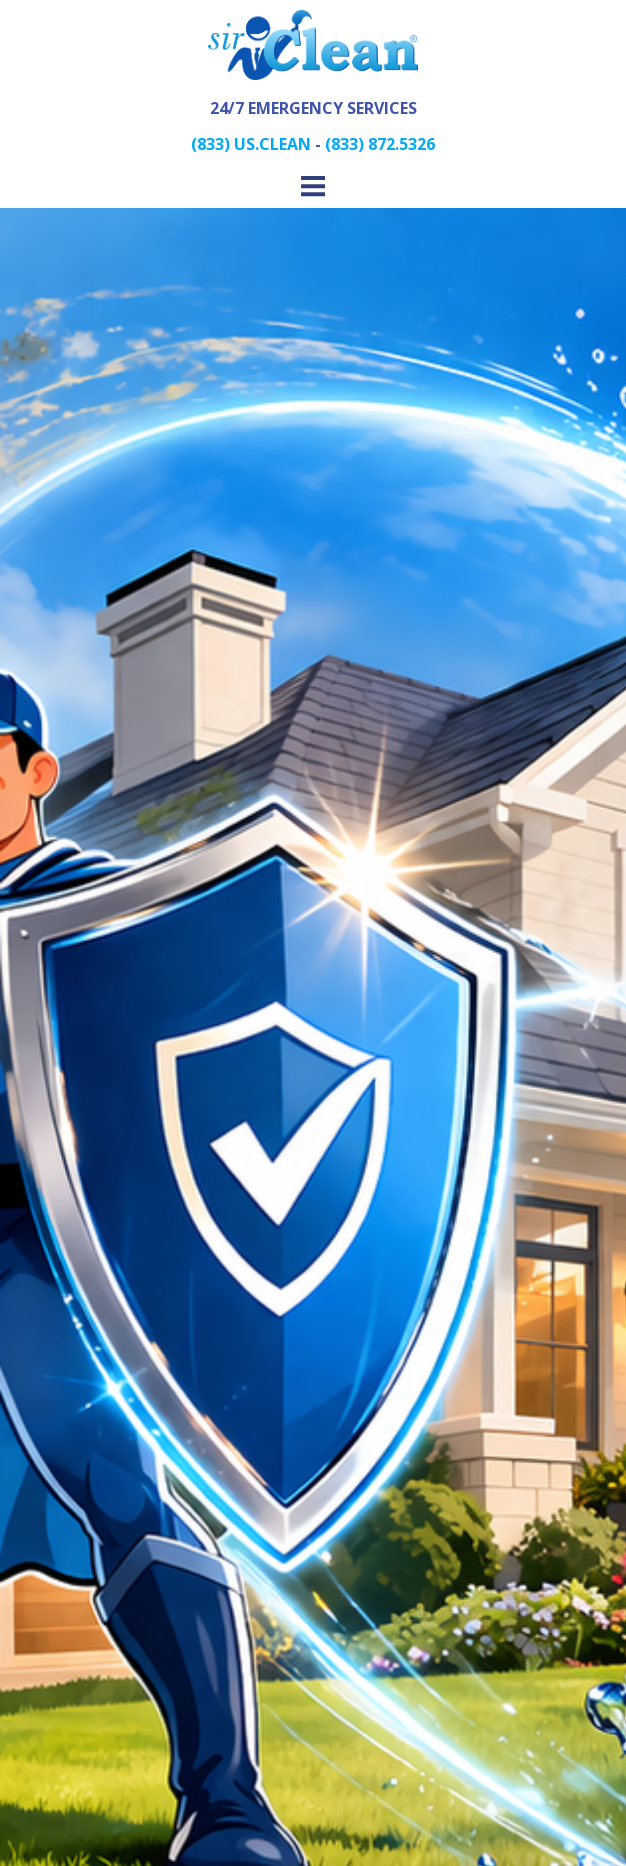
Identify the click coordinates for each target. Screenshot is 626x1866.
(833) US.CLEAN (251, 144)
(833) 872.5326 (380, 144)
